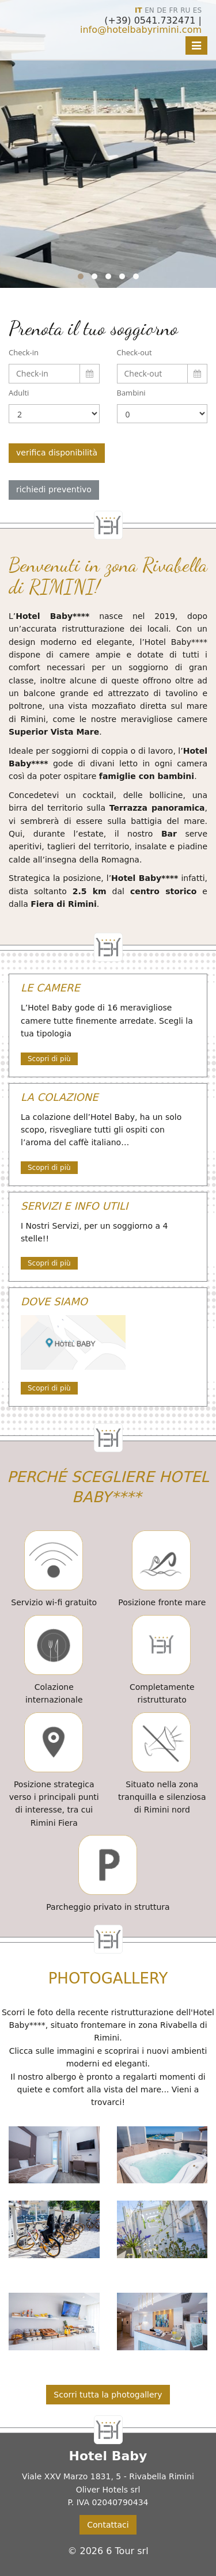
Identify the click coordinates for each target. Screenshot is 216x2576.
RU (185, 10)
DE (161, 10)
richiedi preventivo (54, 489)
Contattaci (107, 2524)
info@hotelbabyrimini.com (141, 29)
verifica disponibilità (56, 452)
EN (149, 10)
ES (197, 10)
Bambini (131, 392)
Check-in (24, 352)
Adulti (19, 392)
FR (173, 10)
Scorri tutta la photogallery (108, 2394)
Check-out (134, 352)
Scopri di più (49, 1059)
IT (138, 10)
